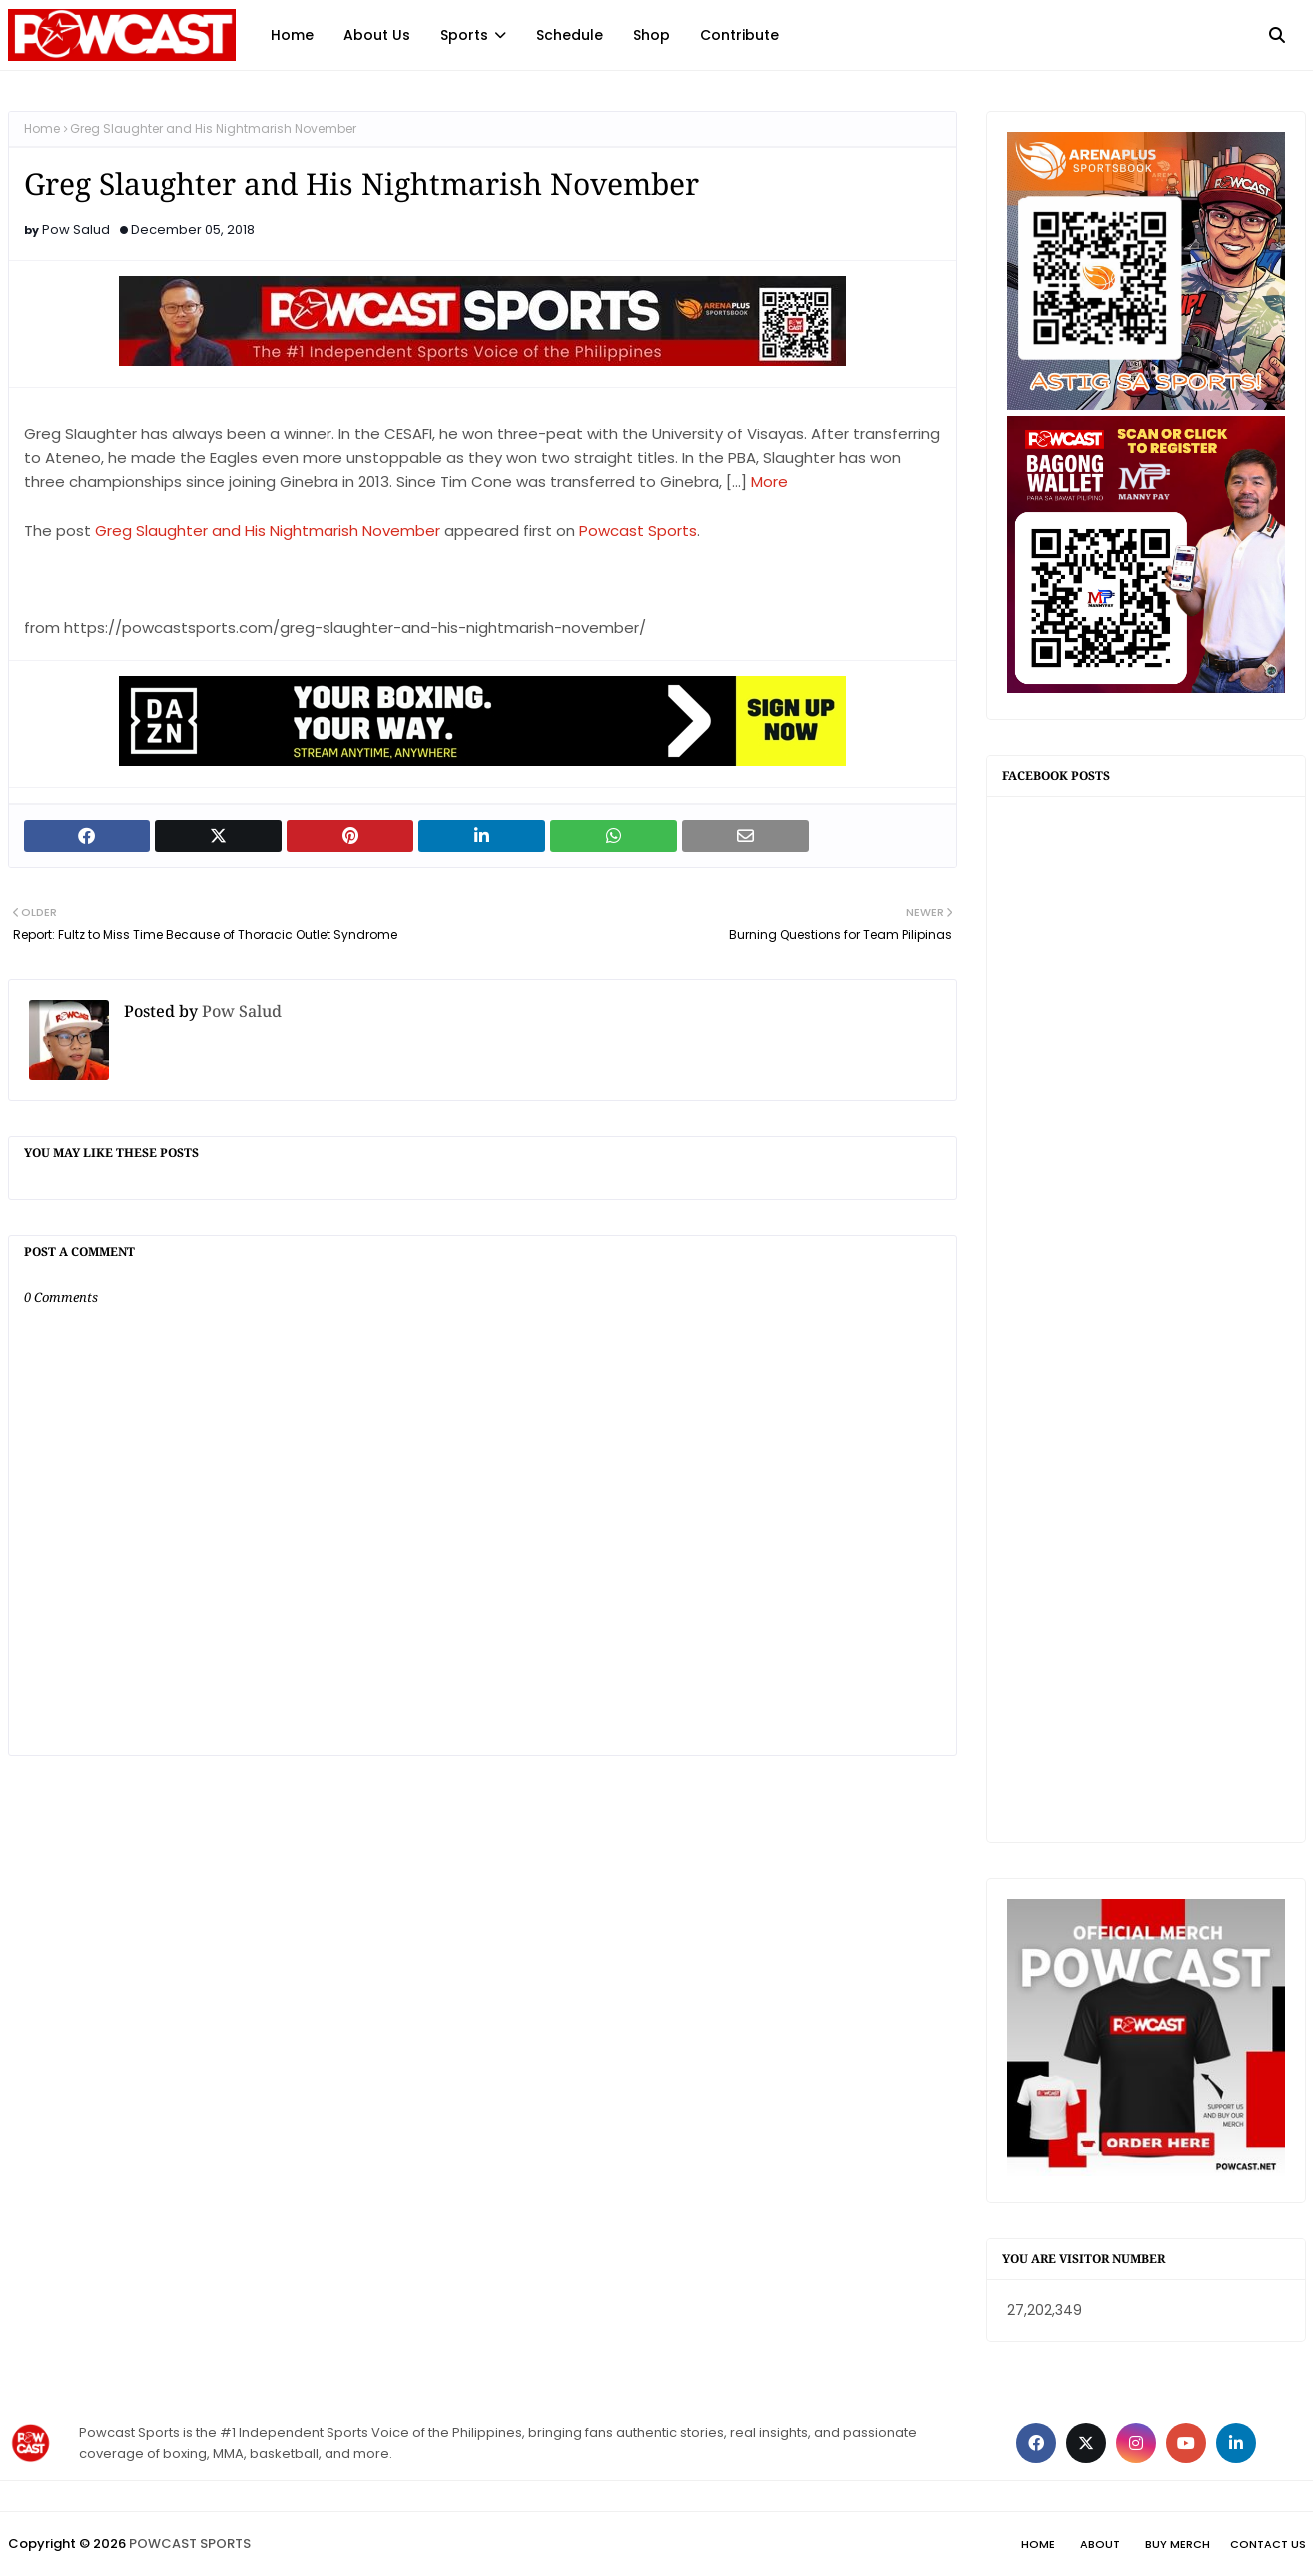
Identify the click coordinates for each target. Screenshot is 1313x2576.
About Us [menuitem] (376, 35)
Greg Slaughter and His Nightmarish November (267, 530)
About (1100, 2544)
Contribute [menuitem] (739, 35)
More (769, 481)
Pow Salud (76, 229)
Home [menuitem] (292, 35)
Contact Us (1268, 2544)
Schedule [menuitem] (569, 35)
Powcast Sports (638, 530)
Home (42, 128)
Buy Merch (1177, 2544)
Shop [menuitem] (651, 35)
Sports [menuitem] (464, 35)
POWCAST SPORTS (190, 2543)
